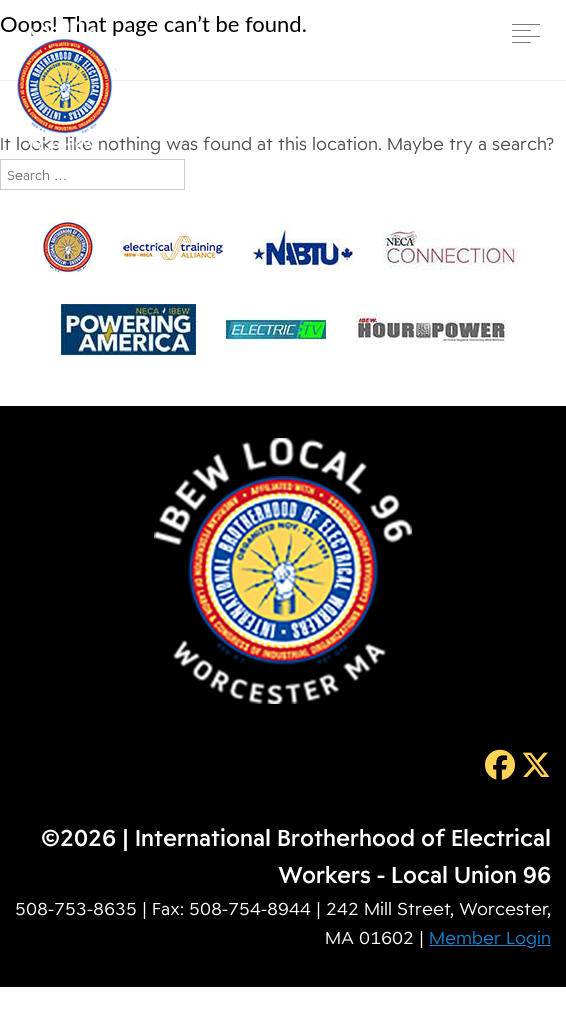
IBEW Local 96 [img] (64, 86)
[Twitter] (533, 764)
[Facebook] (497, 764)
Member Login (490, 937)
